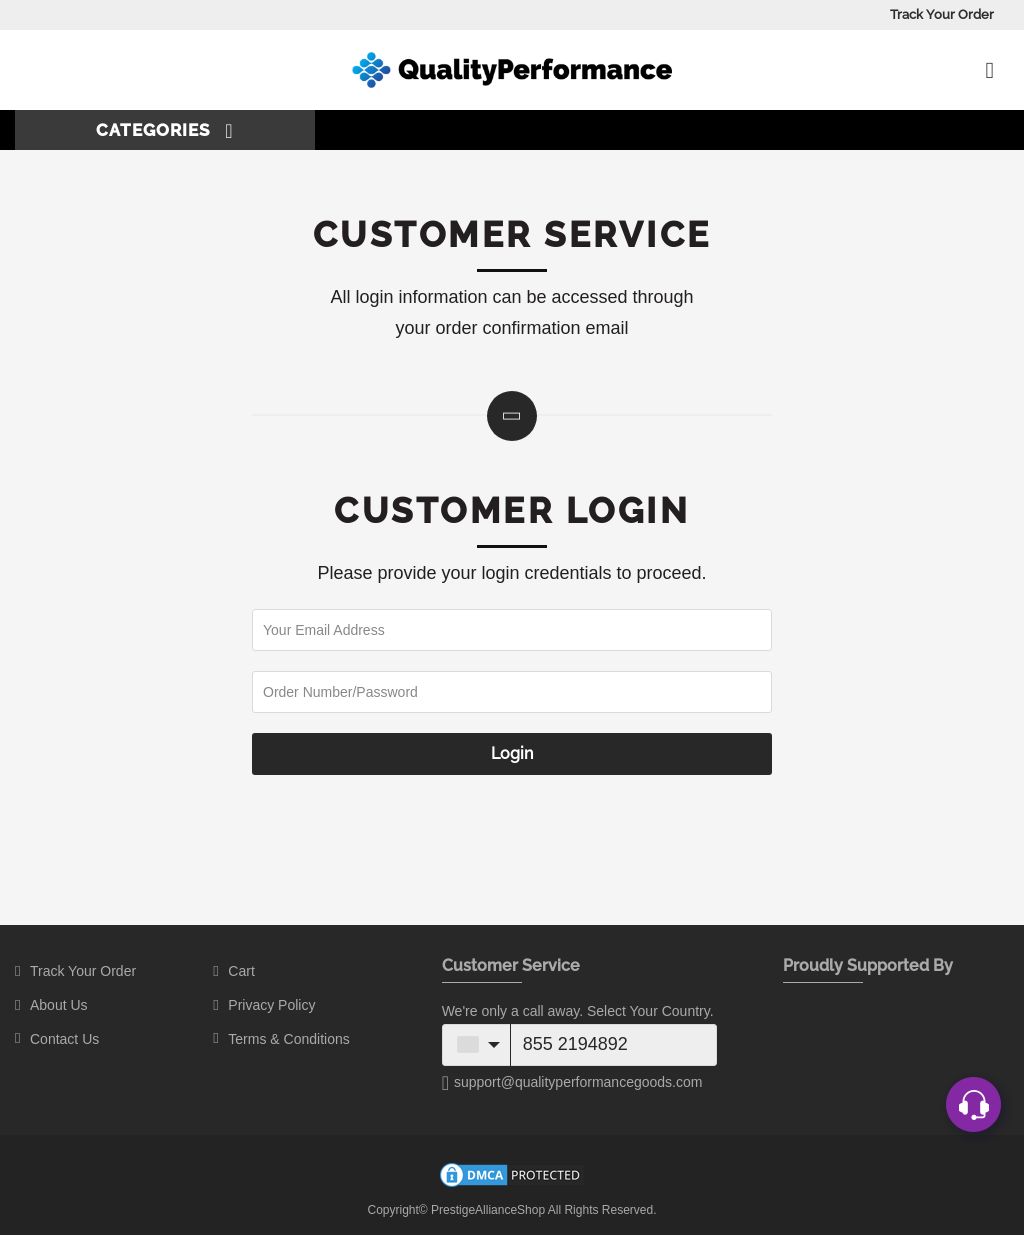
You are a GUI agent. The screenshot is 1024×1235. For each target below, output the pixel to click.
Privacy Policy (271, 1005)
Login (512, 753)
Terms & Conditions (288, 1039)
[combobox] (477, 1045)
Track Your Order (942, 14)
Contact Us (64, 1039)
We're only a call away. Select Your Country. (578, 1011)
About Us (59, 1005)
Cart (241, 971)
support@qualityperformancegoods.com (572, 1083)
